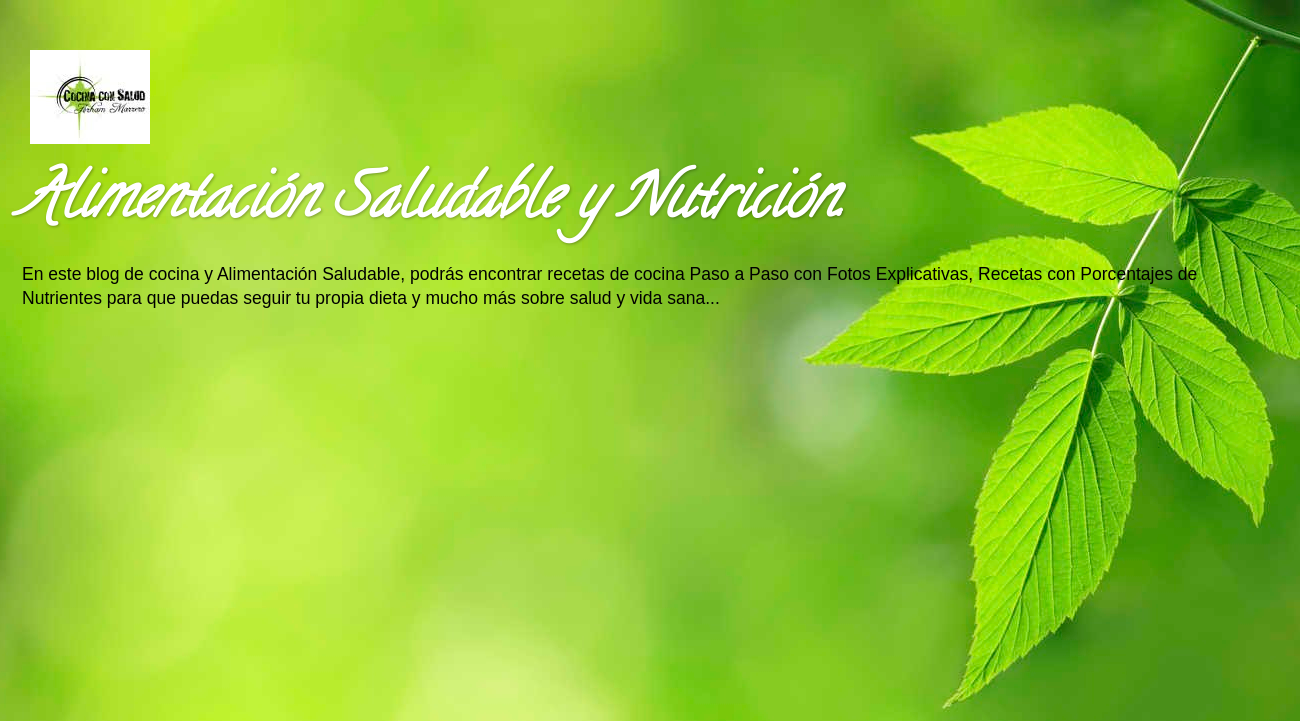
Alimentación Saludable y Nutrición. (432, 204)
